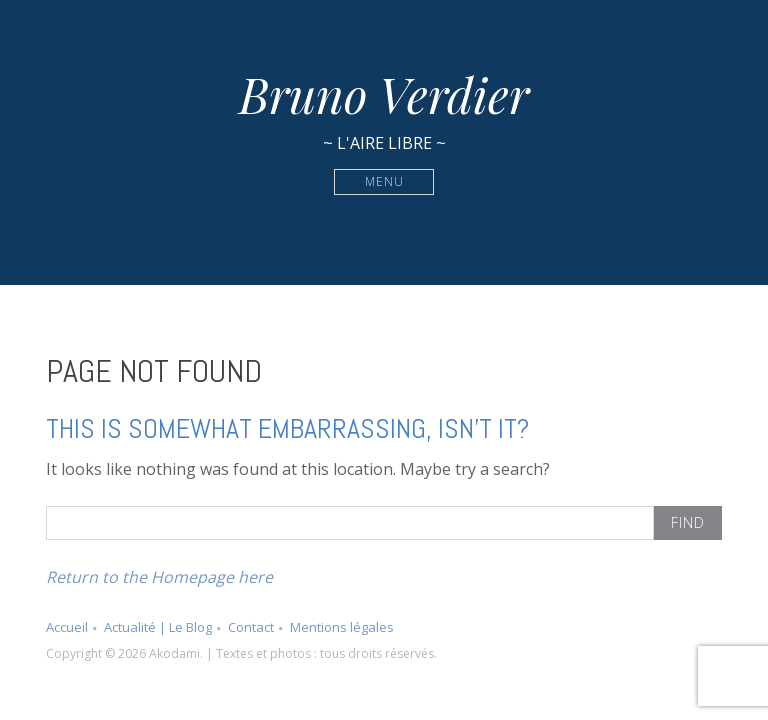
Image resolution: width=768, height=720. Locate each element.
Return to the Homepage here (159, 577)
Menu (384, 181)
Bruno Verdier (384, 94)
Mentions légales (342, 627)
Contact (251, 627)
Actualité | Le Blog (158, 627)
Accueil (67, 627)
